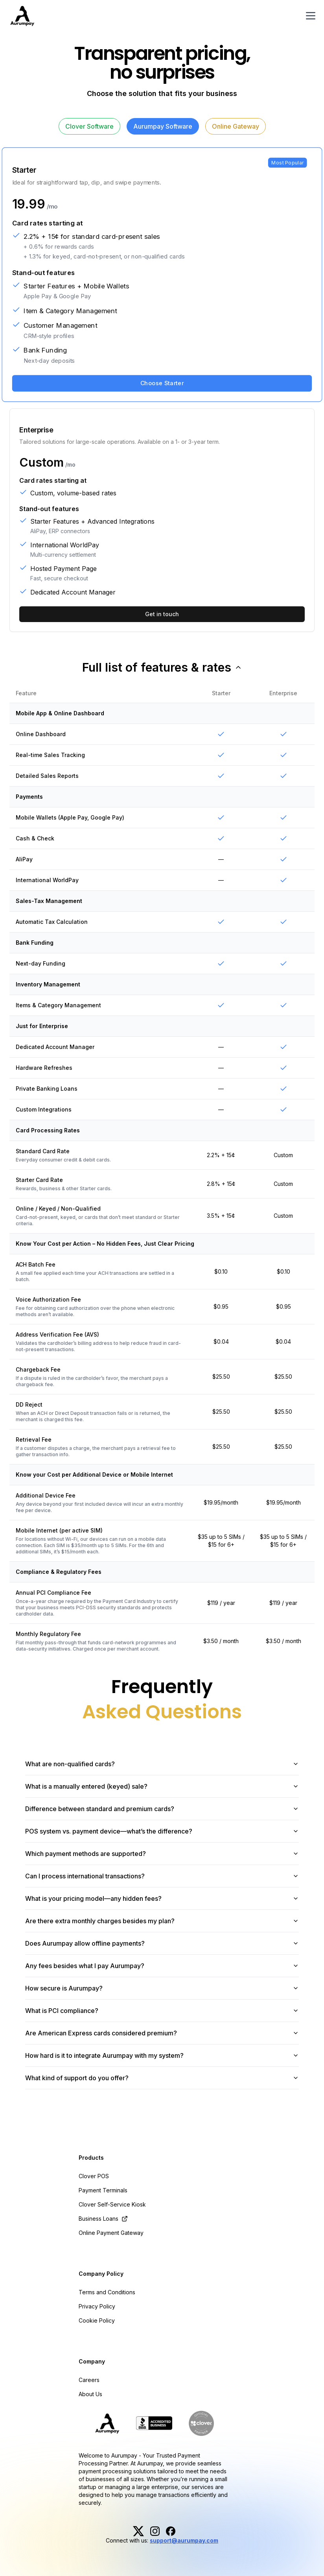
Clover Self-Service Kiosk (112, 2204)
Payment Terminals (103, 2190)
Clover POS (94, 2176)
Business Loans (103, 2218)
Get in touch (162, 614)
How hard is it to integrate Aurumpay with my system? (162, 2055)
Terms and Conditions (107, 2292)
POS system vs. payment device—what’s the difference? (162, 1831)
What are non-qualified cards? (162, 1764)
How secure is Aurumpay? (162, 1988)
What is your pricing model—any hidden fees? (162, 1898)
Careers (89, 2380)
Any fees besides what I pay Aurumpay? (162, 1966)
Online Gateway (235, 126)
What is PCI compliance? (162, 2011)
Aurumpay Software (162, 126)
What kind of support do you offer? (162, 2078)
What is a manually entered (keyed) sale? (162, 1786)
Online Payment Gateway (111, 2232)
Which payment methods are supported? (162, 1854)
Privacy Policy (97, 2306)
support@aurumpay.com (184, 2540)
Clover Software (89, 126)
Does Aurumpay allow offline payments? (162, 1943)
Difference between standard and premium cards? (162, 1809)
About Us (90, 2394)
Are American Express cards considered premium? (162, 2033)
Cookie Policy (97, 2320)
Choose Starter (162, 383)
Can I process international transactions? (162, 1876)
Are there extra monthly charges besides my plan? (162, 1921)
